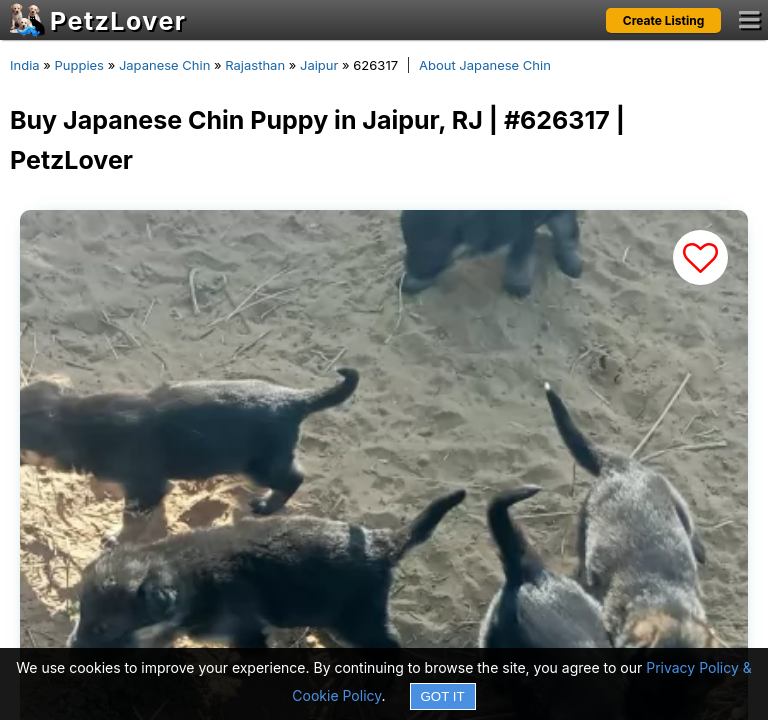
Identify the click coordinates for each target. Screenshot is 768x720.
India (25, 65)
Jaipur (319, 65)
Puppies (79, 65)
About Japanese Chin (485, 65)
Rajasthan (255, 65)
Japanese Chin (164, 65)
